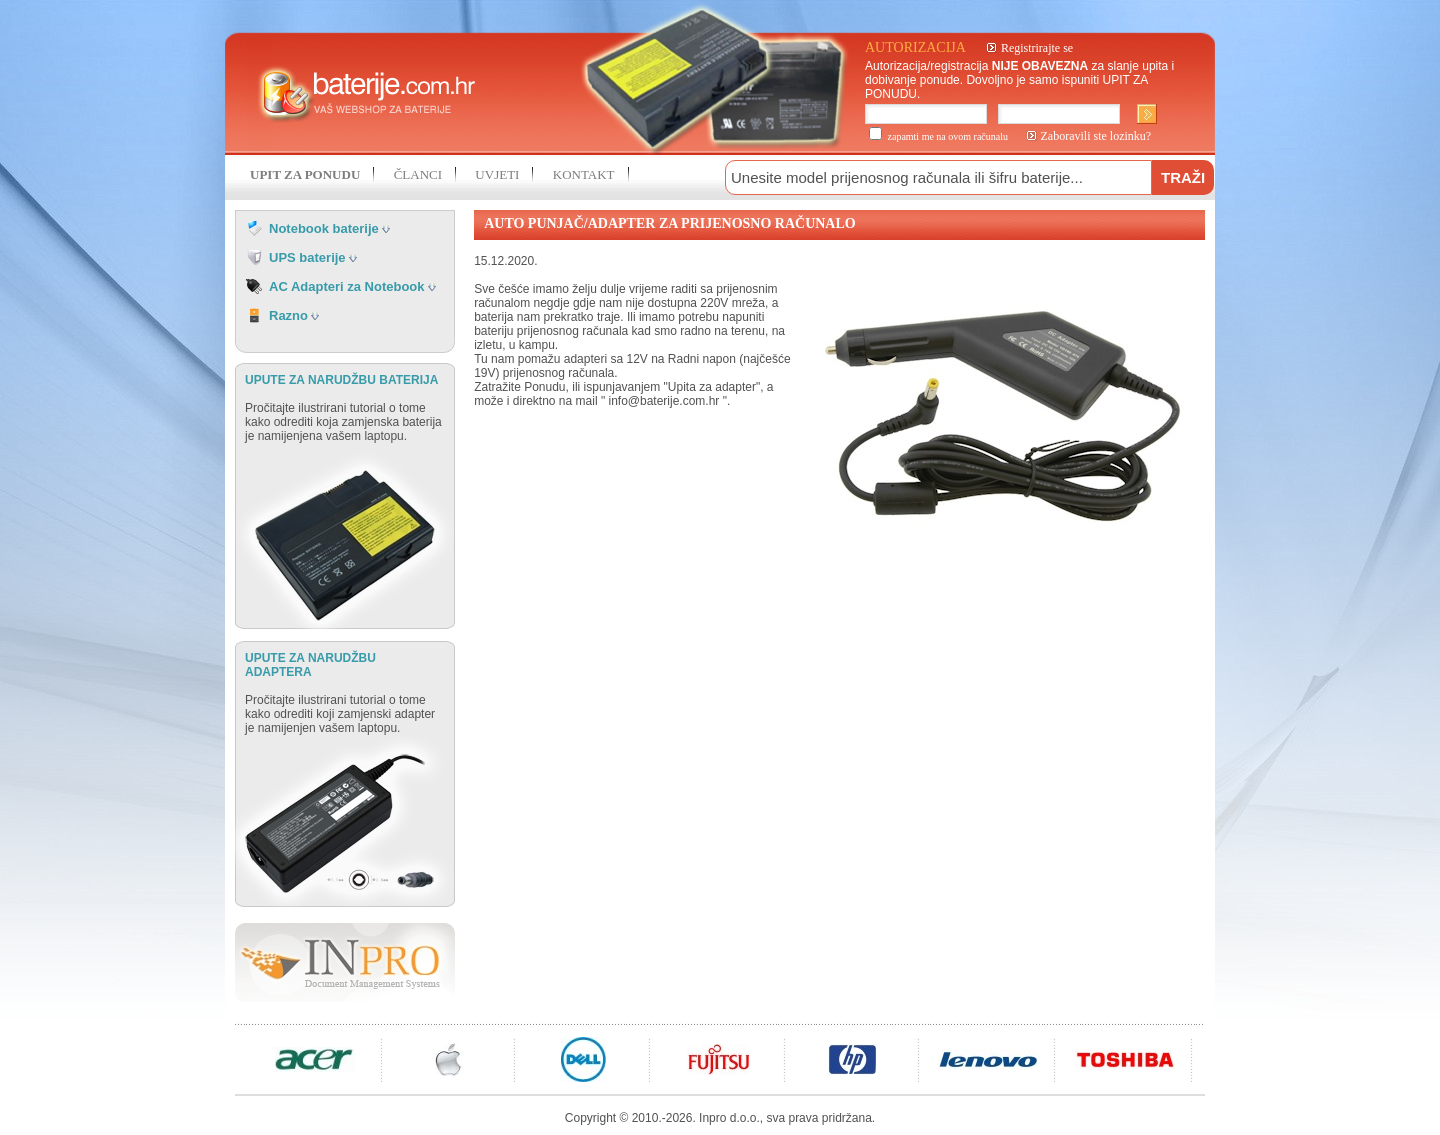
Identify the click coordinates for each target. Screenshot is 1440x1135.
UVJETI (497, 174)
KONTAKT (584, 174)
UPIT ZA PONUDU (305, 174)
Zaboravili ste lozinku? (1096, 136)
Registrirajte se (1037, 48)
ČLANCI (418, 174)
